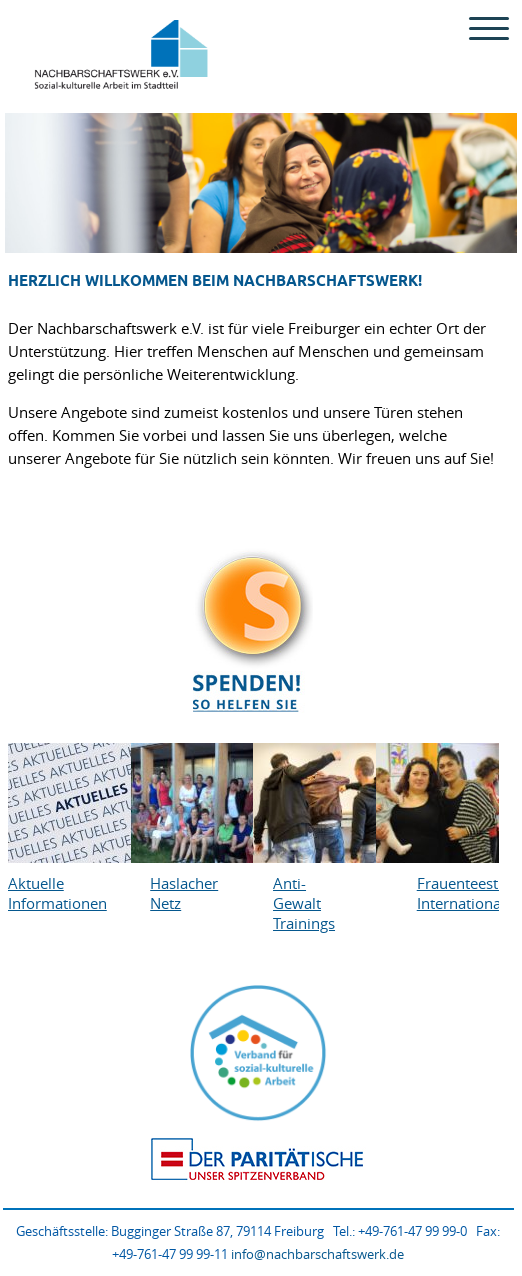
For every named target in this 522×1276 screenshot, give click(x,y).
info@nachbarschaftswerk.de (317, 1254)
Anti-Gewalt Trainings (303, 903)
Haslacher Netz (180, 893)
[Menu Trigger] (489, 27)
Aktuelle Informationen (38, 893)
